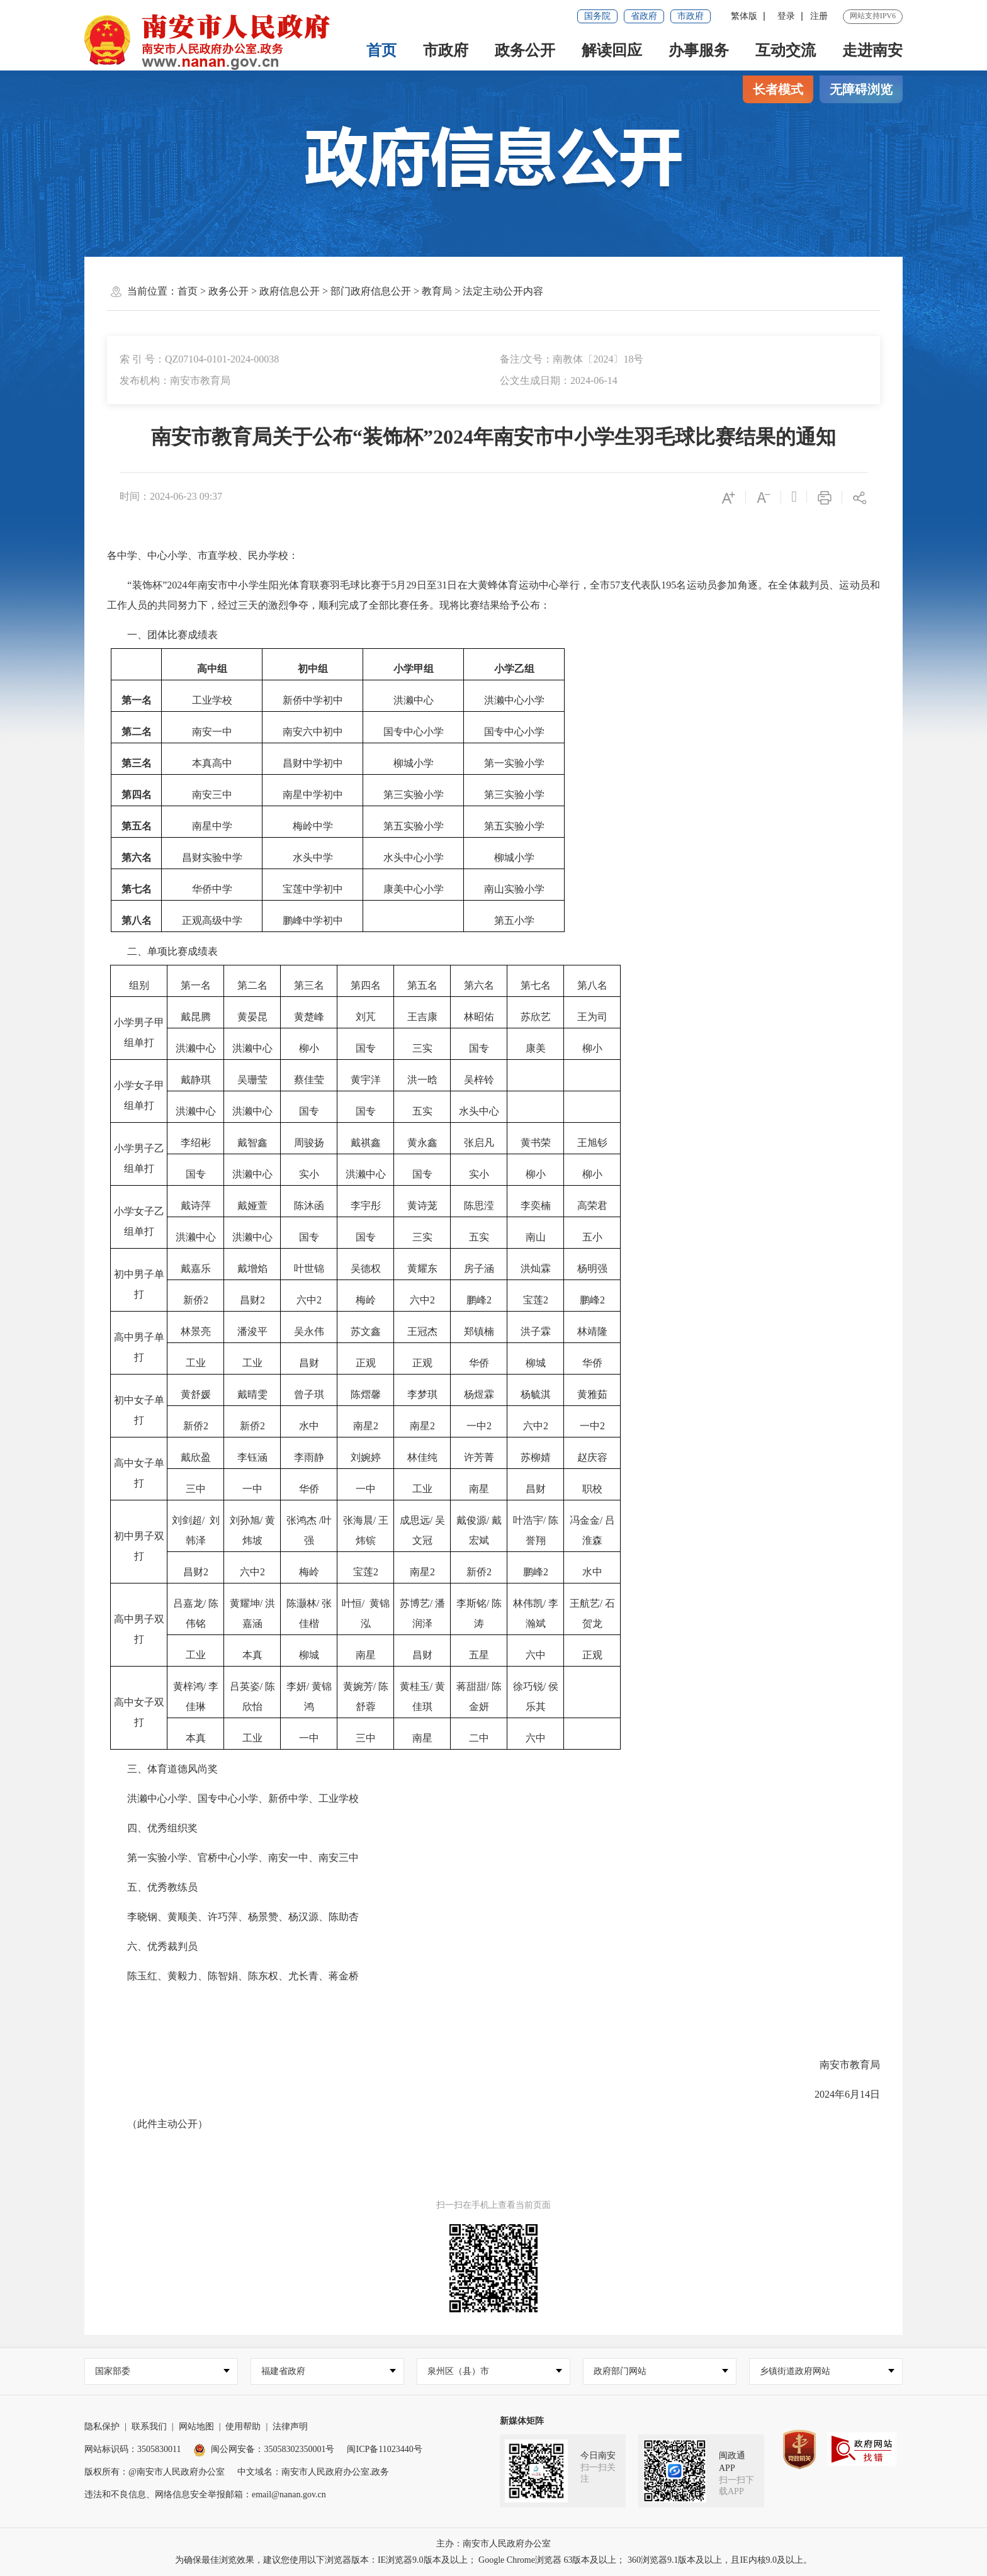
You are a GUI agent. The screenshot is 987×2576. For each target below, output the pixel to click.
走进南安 (872, 50)
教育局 (437, 291)
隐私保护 (102, 2426)
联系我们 (149, 2426)
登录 (786, 16)
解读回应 (612, 50)
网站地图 (196, 2426)
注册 (819, 16)
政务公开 (525, 50)
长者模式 (778, 89)
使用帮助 (243, 2426)
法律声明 (290, 2426)
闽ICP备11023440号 (384, 2449)
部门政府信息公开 (370, 291)
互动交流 (785, 50)
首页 (381, 50)
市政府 (690, 16)
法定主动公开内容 (503, 291)
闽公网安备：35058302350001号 (263, 2449)
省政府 (644, 16)
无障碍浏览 (861, 89)
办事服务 (698, 50)
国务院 (597, 16)
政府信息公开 (289, 291)
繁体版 (744, 16)
